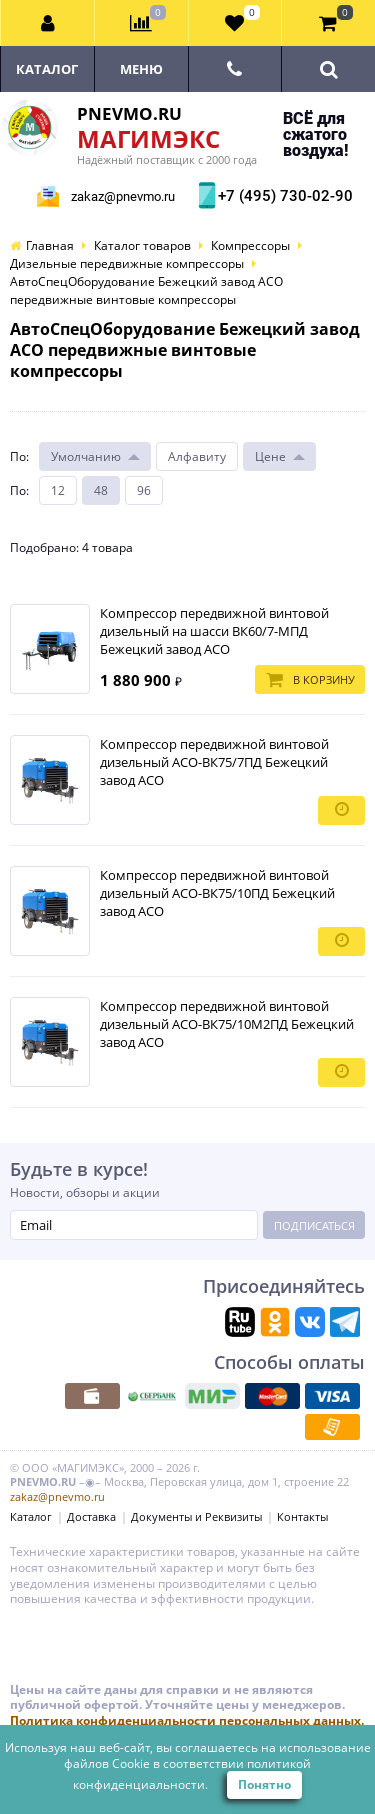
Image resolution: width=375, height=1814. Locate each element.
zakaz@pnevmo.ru (123, 196)
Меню (141, 69)
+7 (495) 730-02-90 (283, 196)
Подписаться (314, 1225)
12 (58, 490)
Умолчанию (86, 456)
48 (101, 490)
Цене (270, 456)
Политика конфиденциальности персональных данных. (187, 1720)
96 (144, 490)
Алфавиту (197, 456)
